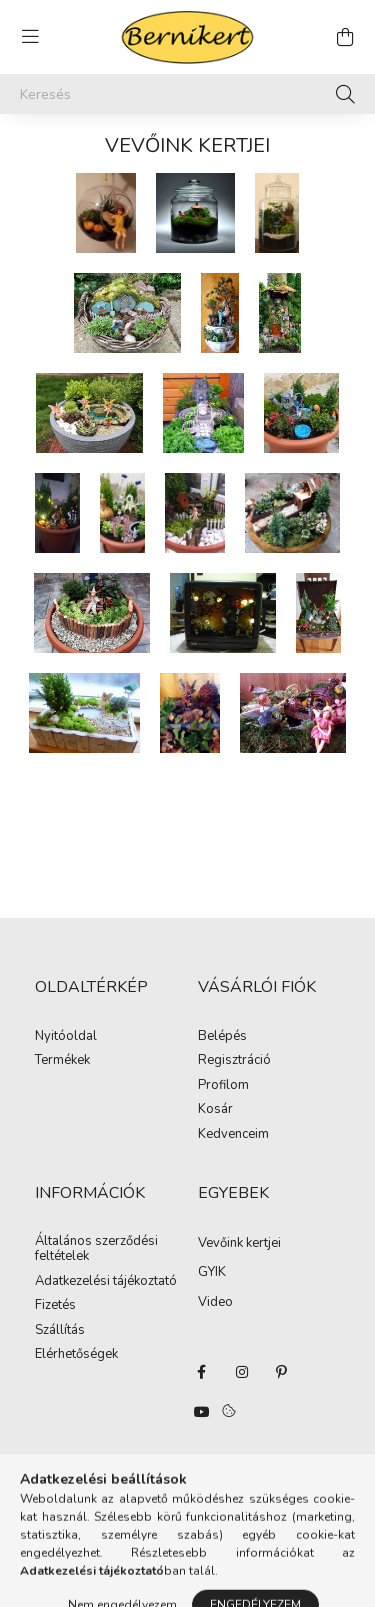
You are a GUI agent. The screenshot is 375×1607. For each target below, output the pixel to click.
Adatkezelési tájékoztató (106, 1282)
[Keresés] (187, 94)
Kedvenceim (233, 1135)
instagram (242, 1372)
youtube (202, 1412)
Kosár (215, 1110)
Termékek (62, 1061)
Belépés (222, 1037)
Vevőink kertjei (239, 1243)
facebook (202, 1372)
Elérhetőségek (76, 1355)
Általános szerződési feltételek (96, 1249)
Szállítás (60, 1331)
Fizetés (55, 1306)
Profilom (223, 1086)
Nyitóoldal (66, 1037)
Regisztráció (234, 1061)
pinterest (282, 1372)
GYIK (212, 1272)
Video (215, 1302)
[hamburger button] (30, 37)
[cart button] (345, 37)
